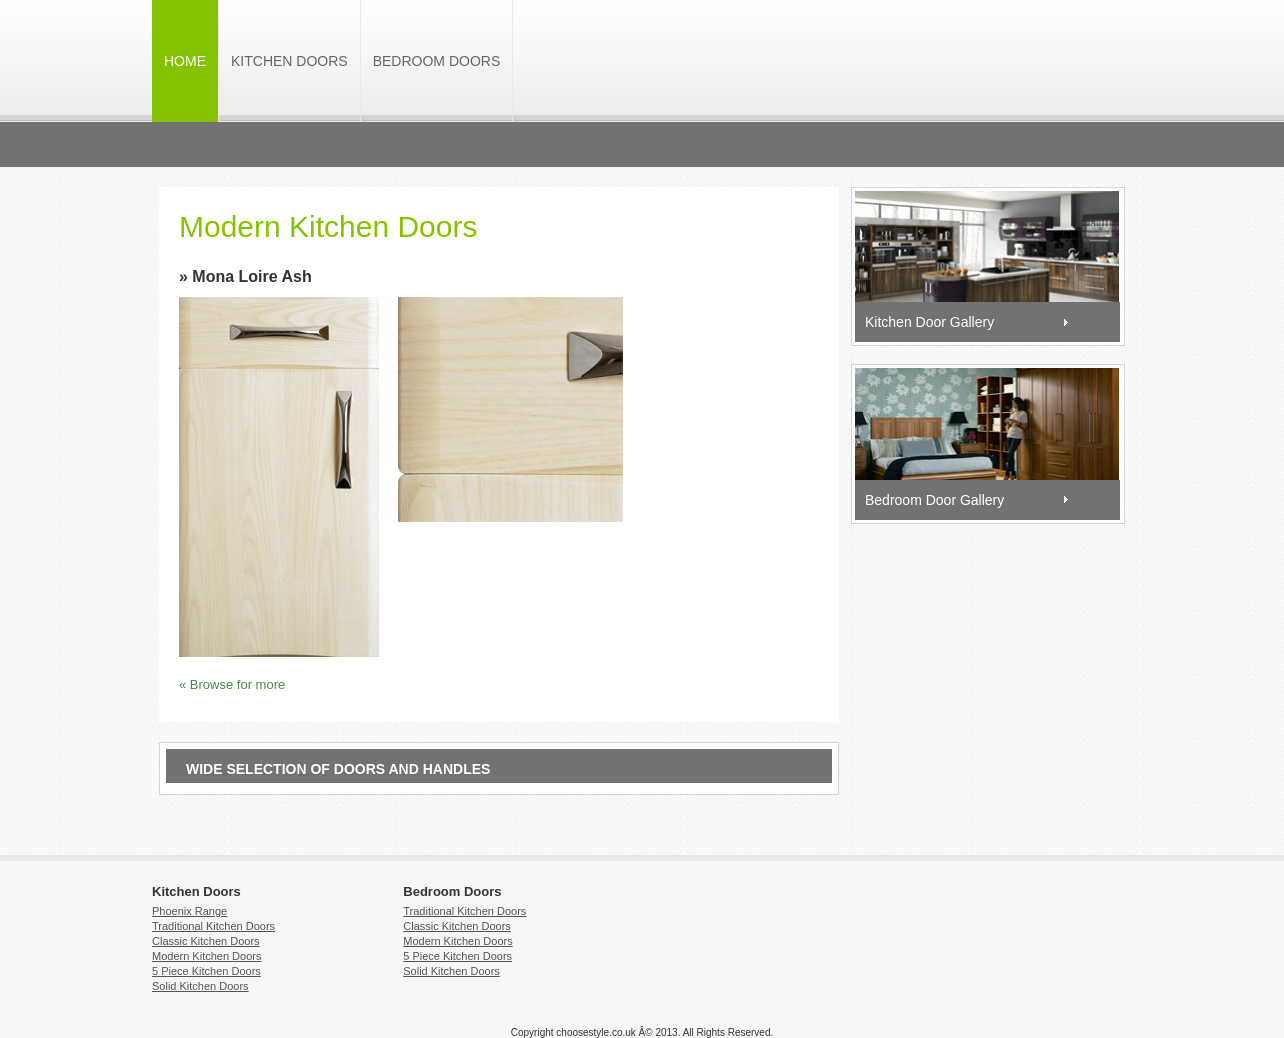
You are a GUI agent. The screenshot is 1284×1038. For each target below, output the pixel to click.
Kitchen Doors (289, 61)
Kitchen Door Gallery (929, 322)
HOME (185, 61)
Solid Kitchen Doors (200, 986)
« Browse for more (232, 684)
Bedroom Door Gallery (934, 500)
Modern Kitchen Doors (206, 956)
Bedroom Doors (437, 61)
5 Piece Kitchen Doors (206, 971)
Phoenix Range (189, 911)
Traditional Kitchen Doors (213, 926)
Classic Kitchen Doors (206, 941)
